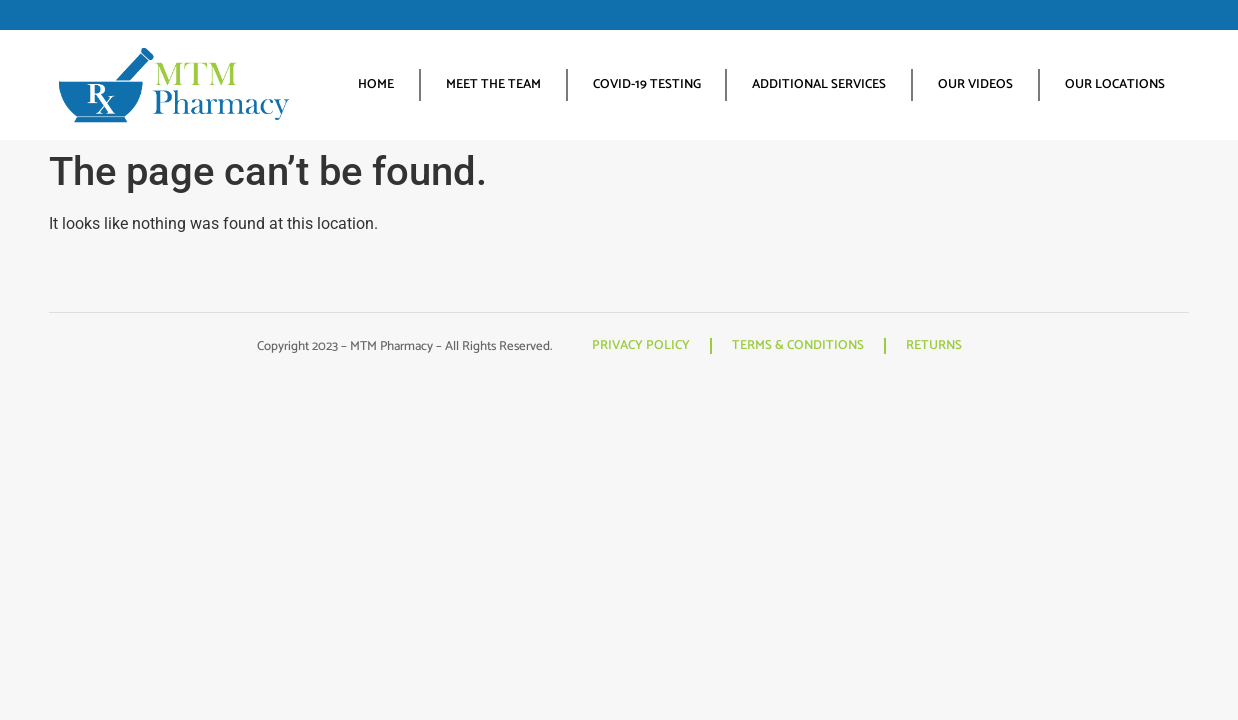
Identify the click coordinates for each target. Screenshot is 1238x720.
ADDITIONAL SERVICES (819, 84)
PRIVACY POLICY (641, 345)
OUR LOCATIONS (1115, 84)
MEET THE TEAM (493, 84)
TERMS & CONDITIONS (798, 345)
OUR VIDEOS (975, 84)
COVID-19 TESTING (647, 84)
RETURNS (934, 345)
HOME (376, 84)
